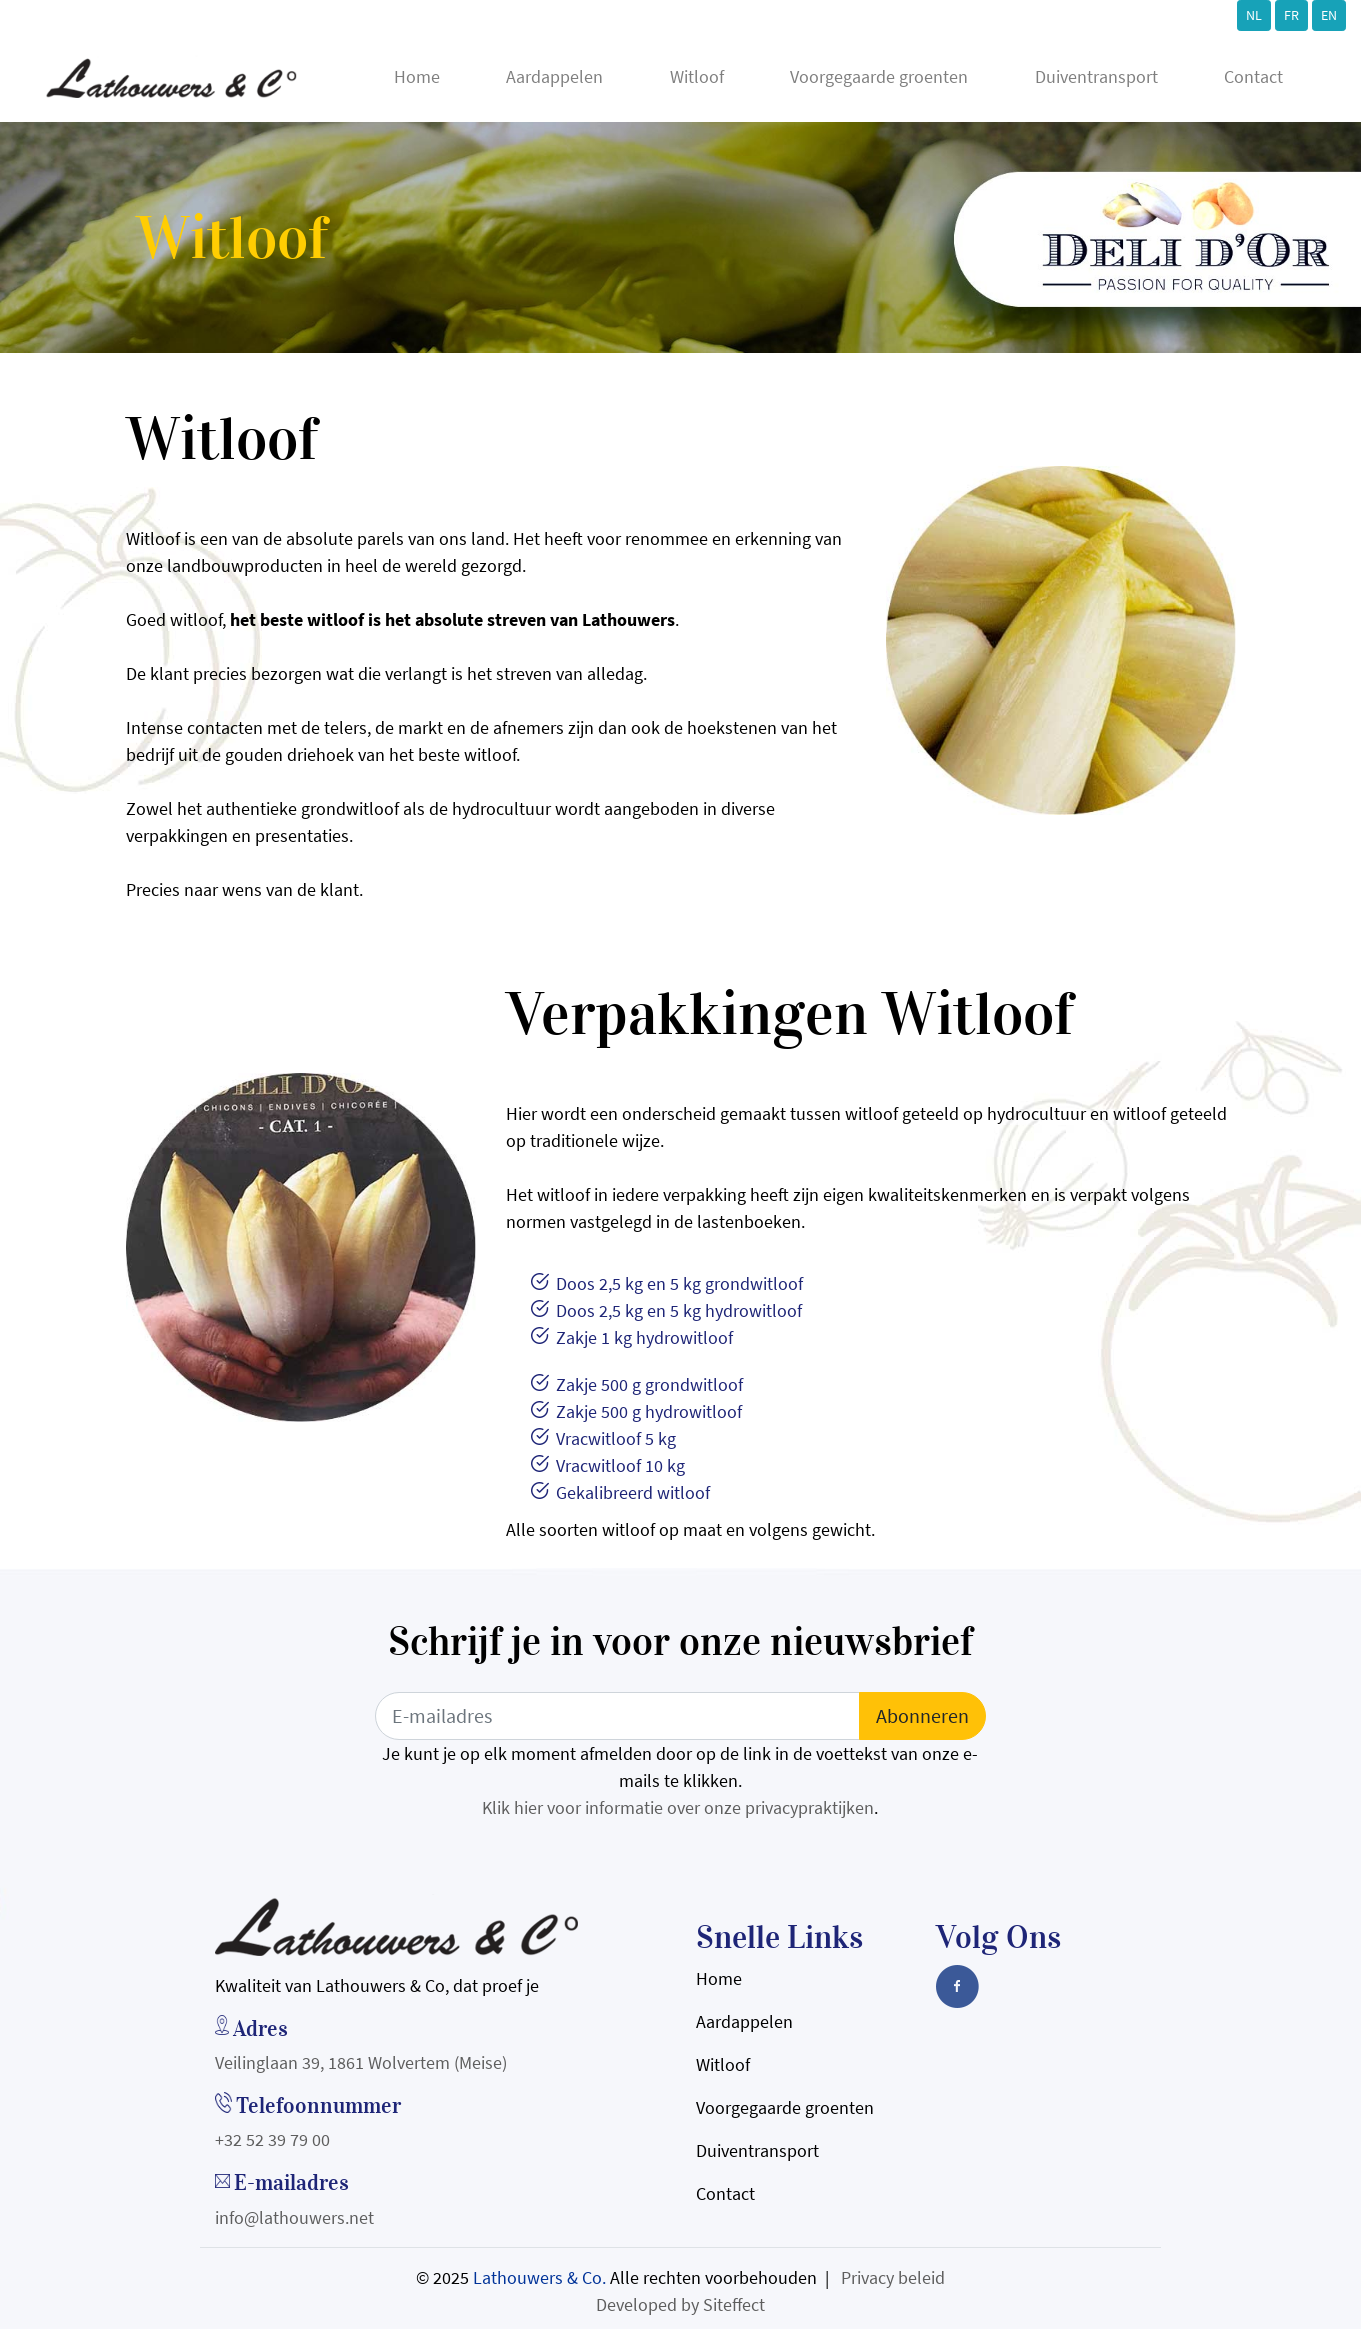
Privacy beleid (893, 2277)
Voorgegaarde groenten (879, 76)
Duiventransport (1096, 76)
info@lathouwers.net (294, 2217)
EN (1329, 15)
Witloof (697, 76)
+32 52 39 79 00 (272, 2139)
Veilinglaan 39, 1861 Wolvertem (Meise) (361, 2062)
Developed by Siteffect (680, 2304)
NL (1254, 15)
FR (1291, 15)
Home (417, 76)
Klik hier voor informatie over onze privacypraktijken (678, 1807)
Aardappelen (554, 76)
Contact (1253, 76)
